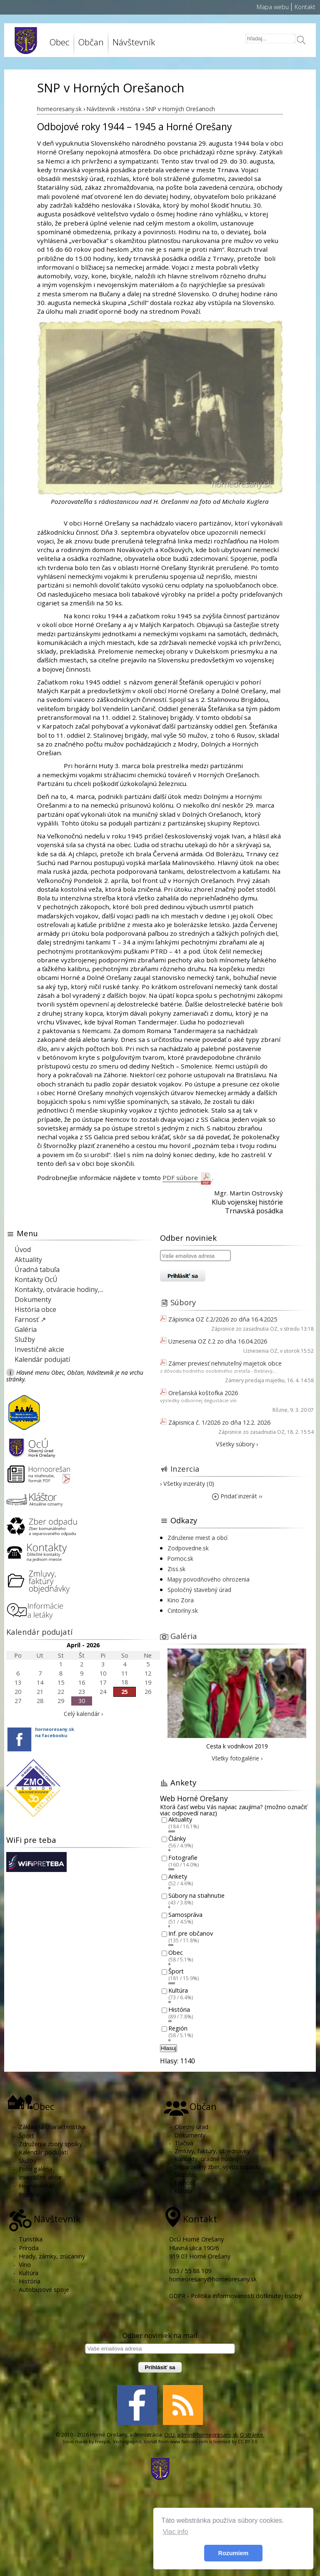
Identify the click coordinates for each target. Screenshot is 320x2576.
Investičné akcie (39, 1349)
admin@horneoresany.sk (207, 2434)
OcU (169, 2434)
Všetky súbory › (237, 1444)
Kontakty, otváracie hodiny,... (59, 1289)
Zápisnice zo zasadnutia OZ (244, 1328)
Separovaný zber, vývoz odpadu (217, 2167)
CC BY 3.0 (248, 2442)
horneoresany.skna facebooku (54, 1732)
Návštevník (133, 42)
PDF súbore (187, 1177)
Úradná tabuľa (37, 1269)
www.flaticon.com (189, 2442)
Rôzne (280, 1409)
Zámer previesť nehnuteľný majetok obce (225, 1363)
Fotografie (183, 1858)
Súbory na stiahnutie (196, 1895)
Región (178, 2029)
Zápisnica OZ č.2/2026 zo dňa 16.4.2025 (222, 1319)
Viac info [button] (175, 2531)
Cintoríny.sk (183, 1610)
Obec (60, 42)
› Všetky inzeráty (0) (187, 1484)
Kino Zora (181, 1600)
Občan (91, 42)
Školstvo (186, 2175)
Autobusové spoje (44, 2289)
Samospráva (185, 1915)
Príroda (29, 2248)
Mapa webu (273, 7)
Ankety (177, 1877)
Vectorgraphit (127, 2442)
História (179, 2009)
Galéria (26, 1329)
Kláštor (184, 2191)
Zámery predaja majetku (255, 1380)
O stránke (251, 2434)
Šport (176, 1972)
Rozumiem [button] (233, 2553)
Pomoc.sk (180, 1558)
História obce (35, 1309)
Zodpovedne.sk (188, 1548)
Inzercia (185, 1468)
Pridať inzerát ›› (237, 1496)
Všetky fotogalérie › (237, 1758)
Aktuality (28, 1259)
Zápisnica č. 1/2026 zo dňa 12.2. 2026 (219, 1422)
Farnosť (185, 2183)
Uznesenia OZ (260, 1350)
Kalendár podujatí (42, 1359)
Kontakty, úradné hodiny (207, 2159)
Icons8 (150, 2442)
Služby (25, 1339)
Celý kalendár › (83, 1714)
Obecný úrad (191, 2127)
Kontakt (305, 7)
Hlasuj (168, 2048)
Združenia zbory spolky (50, 2144)
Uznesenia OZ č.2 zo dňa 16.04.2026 (217, 1341)
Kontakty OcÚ (36, 1279)
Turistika (30, 2239)
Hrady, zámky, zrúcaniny (52, 2256)
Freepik (102, 2442)
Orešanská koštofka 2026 (203, 1393)
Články (177, 1838)
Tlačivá (184, 2143)
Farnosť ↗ (30, 1319)
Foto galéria (35, 2169)
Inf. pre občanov (190, 1934)
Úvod (23, 1249)
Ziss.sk (176, 1569)
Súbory (183, 1302)
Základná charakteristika (52, 2127)
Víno (25, 2265)
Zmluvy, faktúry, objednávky (212, 2151)
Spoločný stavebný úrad (199, 1590)
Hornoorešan (37, 2186)
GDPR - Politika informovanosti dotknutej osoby (235, 2296)
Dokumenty (33, 1299)
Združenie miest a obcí (198, 1538)
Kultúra (178, 1990)
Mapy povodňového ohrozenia (209, 1579)
